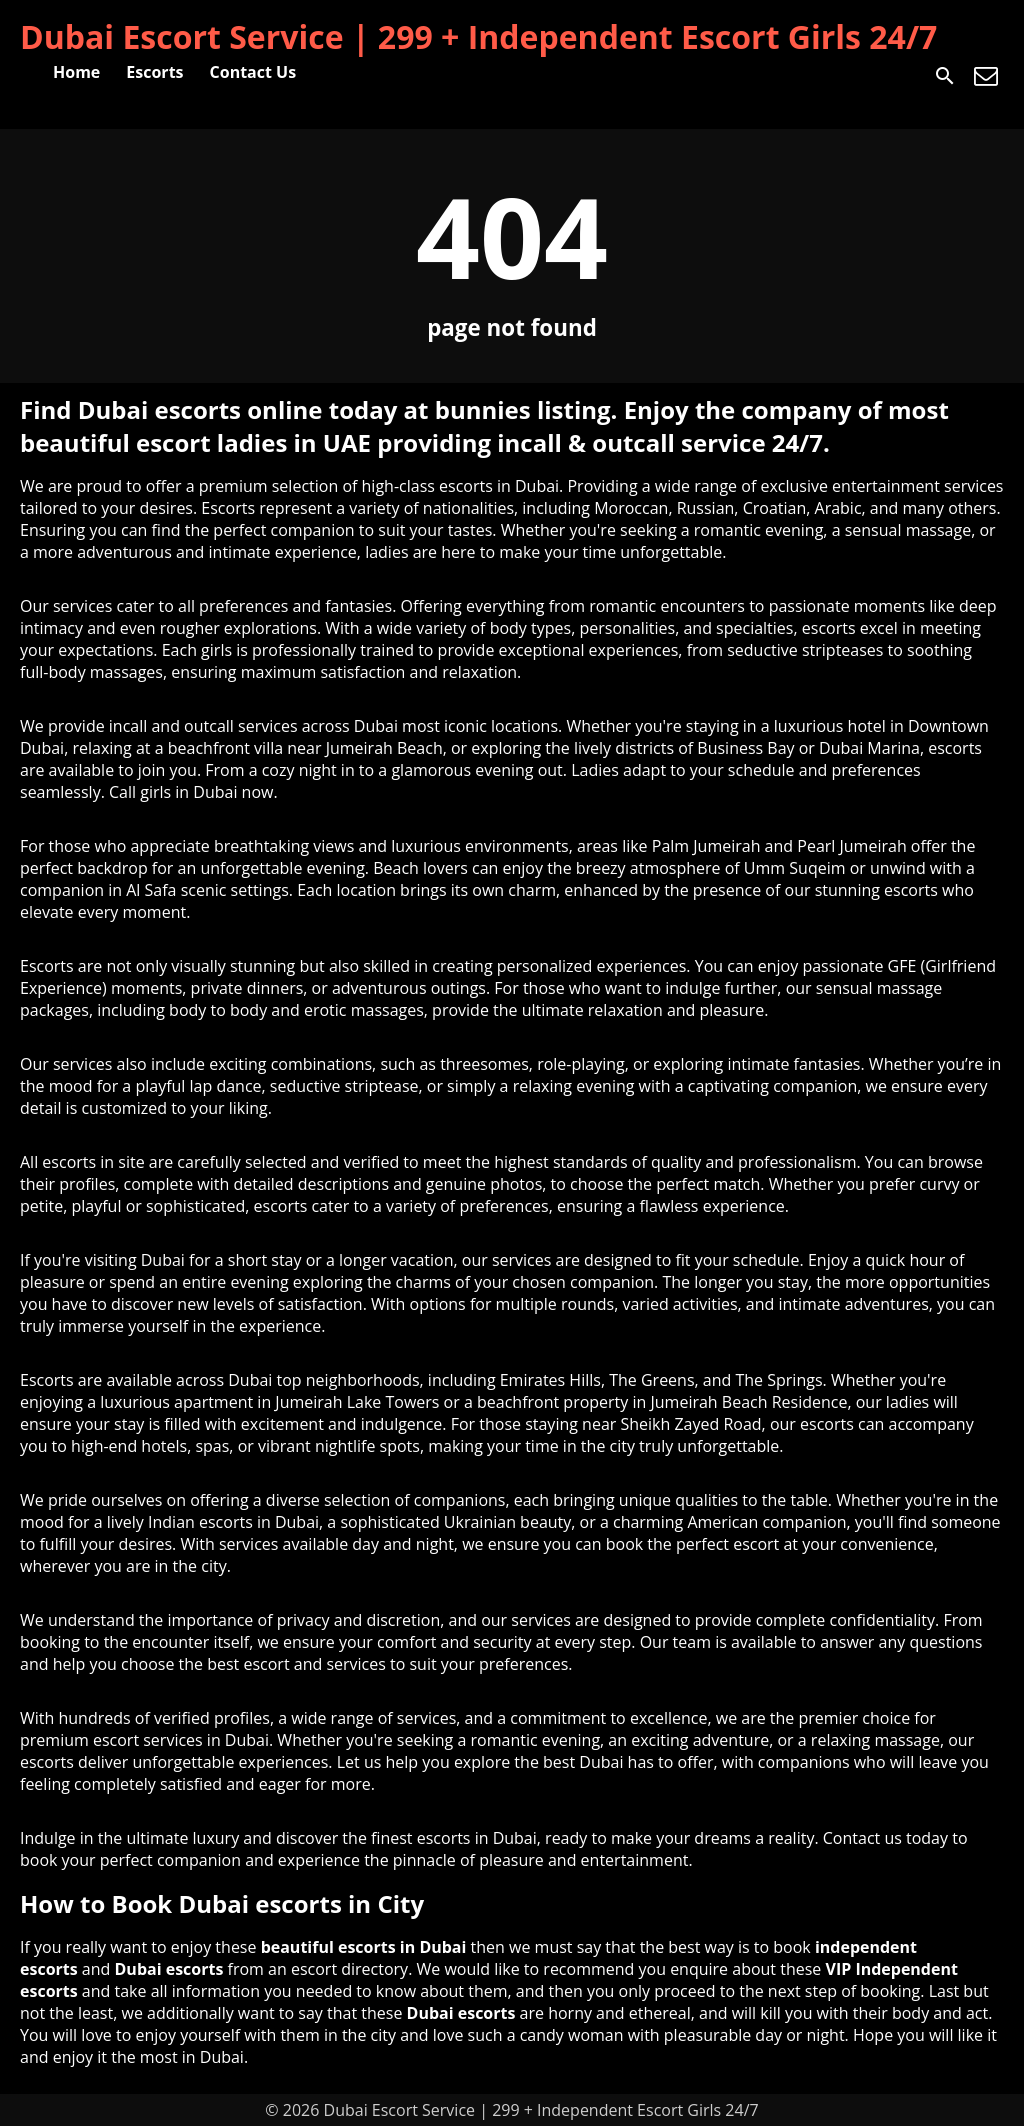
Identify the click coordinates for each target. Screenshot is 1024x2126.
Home (76, 72)
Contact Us (253, 72)
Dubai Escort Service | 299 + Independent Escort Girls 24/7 (478, 36)
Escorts (154, 72)
